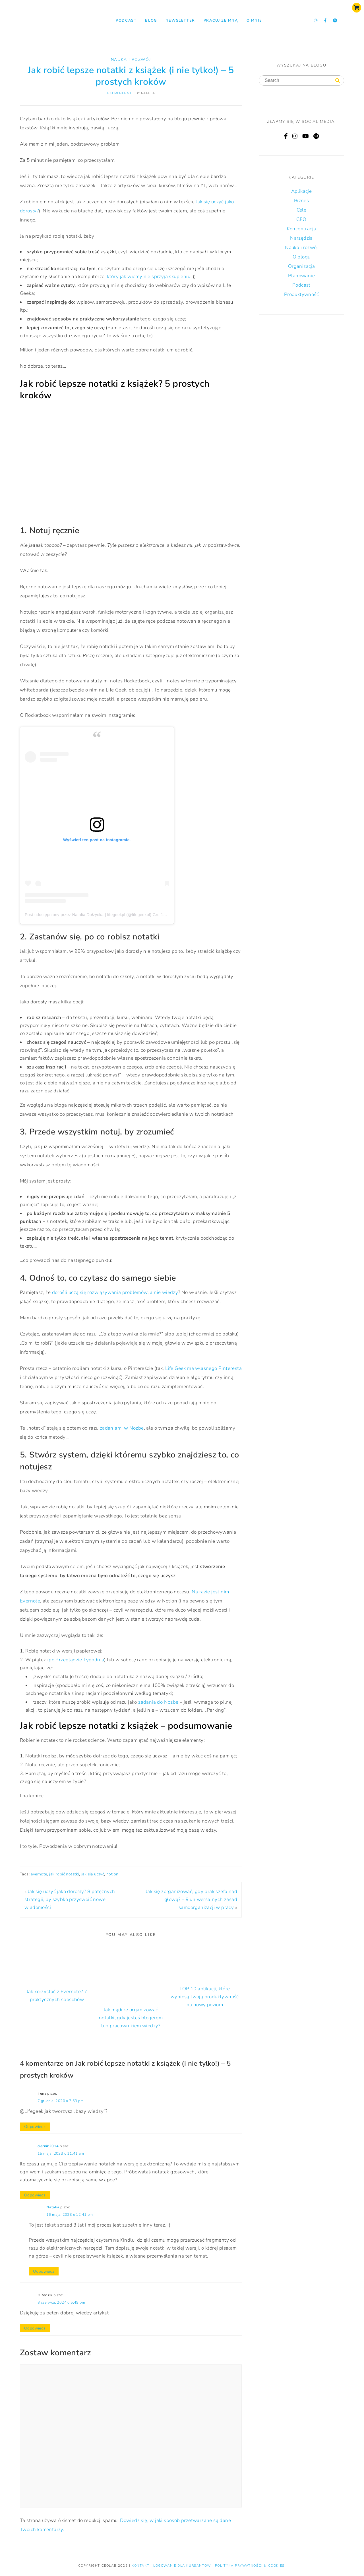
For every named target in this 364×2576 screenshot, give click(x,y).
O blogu (302, 257)
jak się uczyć (92, 1874)
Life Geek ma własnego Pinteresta (203, 1368)
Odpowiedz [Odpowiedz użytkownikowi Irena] (35, 2126)
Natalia (52, 2207)
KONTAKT (141, 2565)
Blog (151, 20)
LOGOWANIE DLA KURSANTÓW (182, 2565)
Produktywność (301, 294)
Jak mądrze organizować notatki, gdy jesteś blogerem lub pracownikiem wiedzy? (131, 2017)
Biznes (301, 200)
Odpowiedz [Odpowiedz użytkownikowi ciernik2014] (35, 2195)
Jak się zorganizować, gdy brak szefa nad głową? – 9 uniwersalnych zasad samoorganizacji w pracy (191, 1899)
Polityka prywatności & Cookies (250, 2565)
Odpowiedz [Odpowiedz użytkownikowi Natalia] (43, 2271)
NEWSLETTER (180, 20)
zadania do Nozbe (158, 1702)
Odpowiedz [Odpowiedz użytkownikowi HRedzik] (35, 2328)
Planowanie (301, 275)
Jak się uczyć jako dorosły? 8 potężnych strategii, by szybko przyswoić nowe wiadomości (69, 1899)
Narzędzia (301, 238)
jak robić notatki (64, 1874)
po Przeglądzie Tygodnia (76, 1659)
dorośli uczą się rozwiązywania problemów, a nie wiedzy (115, 1292)
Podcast (126, 20)
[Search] (337, 81)
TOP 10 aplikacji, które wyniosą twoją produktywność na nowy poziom (205, 1996)
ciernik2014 (48, 2146)
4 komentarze (119, 93)
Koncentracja (301, 228)
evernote (39, 1874)
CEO (301, 219)
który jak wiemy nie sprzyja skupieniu (148, 276)
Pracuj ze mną (221, 20)
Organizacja (301, 266)
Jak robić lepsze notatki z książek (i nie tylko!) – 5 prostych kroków (131, 76)
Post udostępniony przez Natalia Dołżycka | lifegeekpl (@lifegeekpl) (88, 914)
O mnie (254, 20)
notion (112, 1874)
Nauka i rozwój (131, 59)
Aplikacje (301, 191)
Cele (302, 210)
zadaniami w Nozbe (122, 1428)
